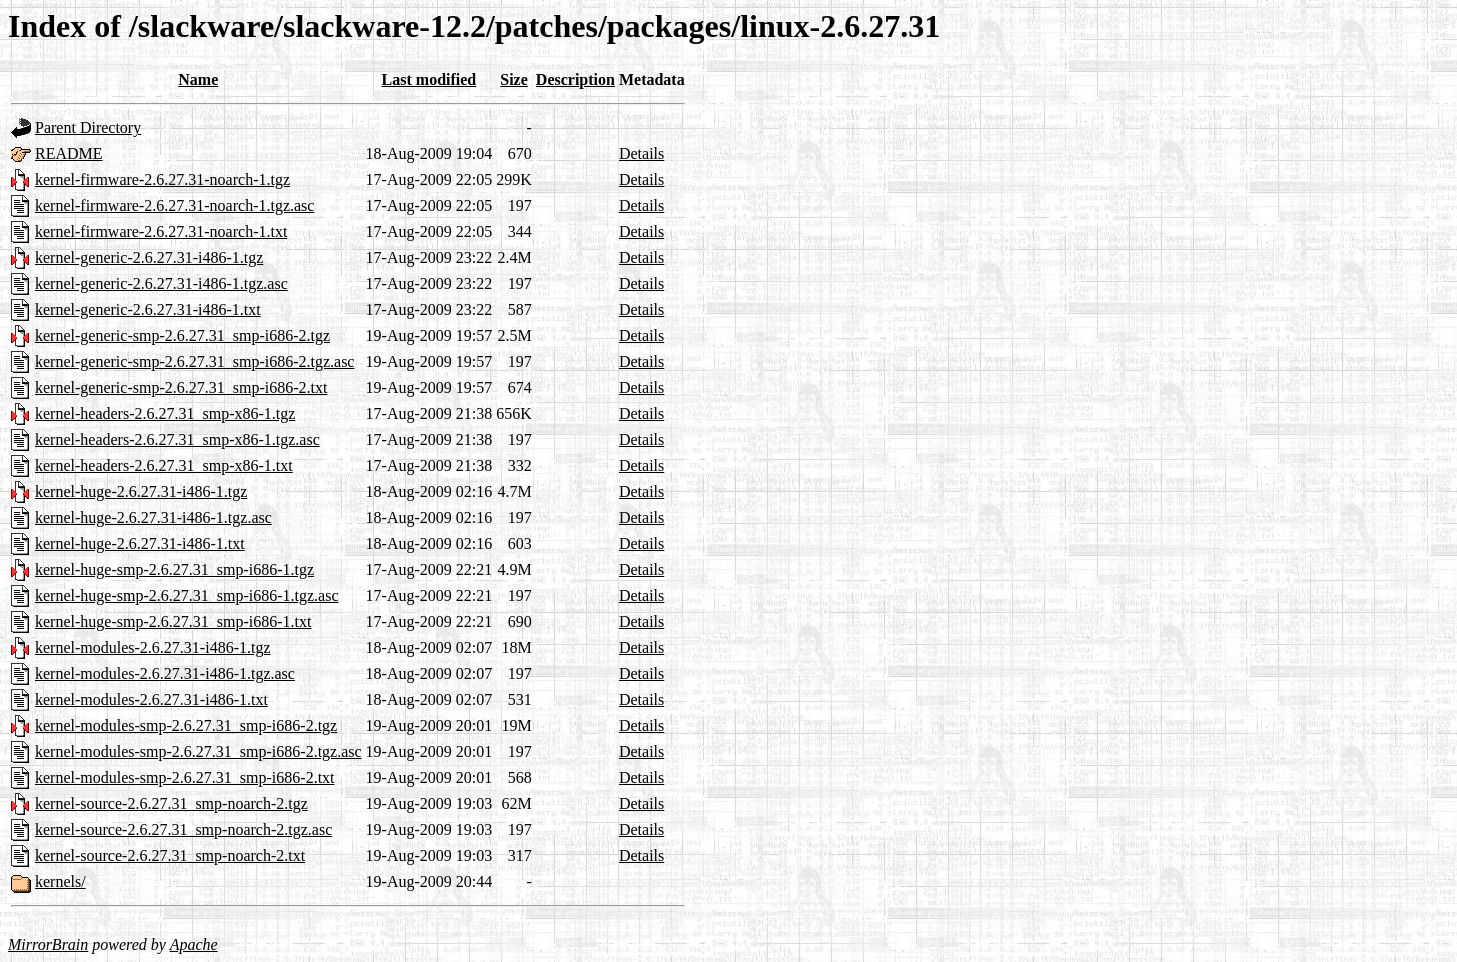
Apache (194, 944)
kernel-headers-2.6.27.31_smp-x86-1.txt (164, 465)
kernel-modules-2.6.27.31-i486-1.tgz (153, 647)
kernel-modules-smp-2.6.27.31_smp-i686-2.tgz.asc (198, 751)
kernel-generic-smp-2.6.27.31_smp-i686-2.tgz (182, 335)
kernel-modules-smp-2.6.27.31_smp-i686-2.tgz (186, 725)
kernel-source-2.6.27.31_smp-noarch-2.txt (170, 855)
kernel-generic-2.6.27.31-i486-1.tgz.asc (161, 283)
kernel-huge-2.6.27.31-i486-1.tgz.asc (153, 517)
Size (514, 79)
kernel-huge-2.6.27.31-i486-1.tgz (141, 491)
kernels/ (60, 881)
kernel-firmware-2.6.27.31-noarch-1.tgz (162, 179)
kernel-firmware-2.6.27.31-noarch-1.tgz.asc (174, 205)
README (69, 153)
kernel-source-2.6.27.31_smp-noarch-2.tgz (171, 803)
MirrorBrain (48, 944)
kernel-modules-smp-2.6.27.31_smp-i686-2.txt (185, 777)
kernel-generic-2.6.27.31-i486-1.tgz (149, 257)
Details (641, 153)
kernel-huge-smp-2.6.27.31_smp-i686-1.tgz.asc (186, 595)
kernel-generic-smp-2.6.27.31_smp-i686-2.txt (181, 387)
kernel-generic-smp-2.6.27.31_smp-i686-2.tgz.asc (194, 361)
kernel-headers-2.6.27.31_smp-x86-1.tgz (165, 413)
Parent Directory (88, 127)
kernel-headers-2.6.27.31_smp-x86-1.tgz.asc (177, 439)
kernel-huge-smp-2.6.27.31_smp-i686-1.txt (173, 621)
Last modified (429, 79)
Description (575, 79)
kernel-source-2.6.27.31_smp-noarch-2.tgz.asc (183, 829)
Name (198, 79)
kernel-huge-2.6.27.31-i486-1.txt (140, 543)
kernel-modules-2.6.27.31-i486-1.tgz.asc (165, 673)
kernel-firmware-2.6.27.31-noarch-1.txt (161, 231)
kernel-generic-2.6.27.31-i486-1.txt (148, 309)
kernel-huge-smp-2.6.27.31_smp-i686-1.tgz (174, 569)
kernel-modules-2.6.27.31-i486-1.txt (151, 699)
